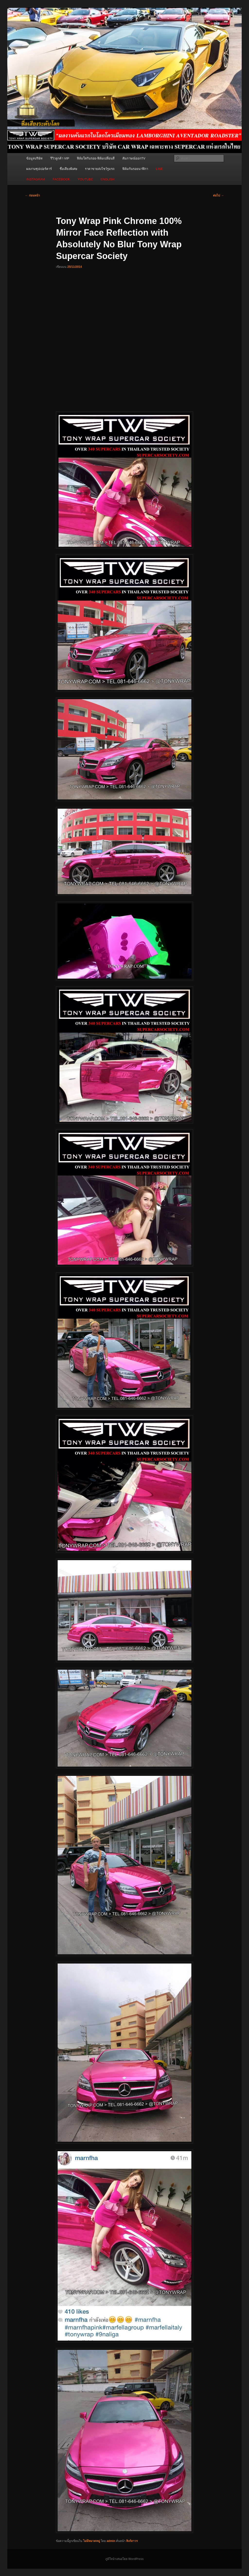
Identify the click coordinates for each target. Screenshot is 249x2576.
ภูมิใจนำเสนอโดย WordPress (124, 2559)
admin (111, 2541)
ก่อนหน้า (32, 195)
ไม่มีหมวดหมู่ (91, 2541)
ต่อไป (218, 195)
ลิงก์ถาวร (132, 2541)
